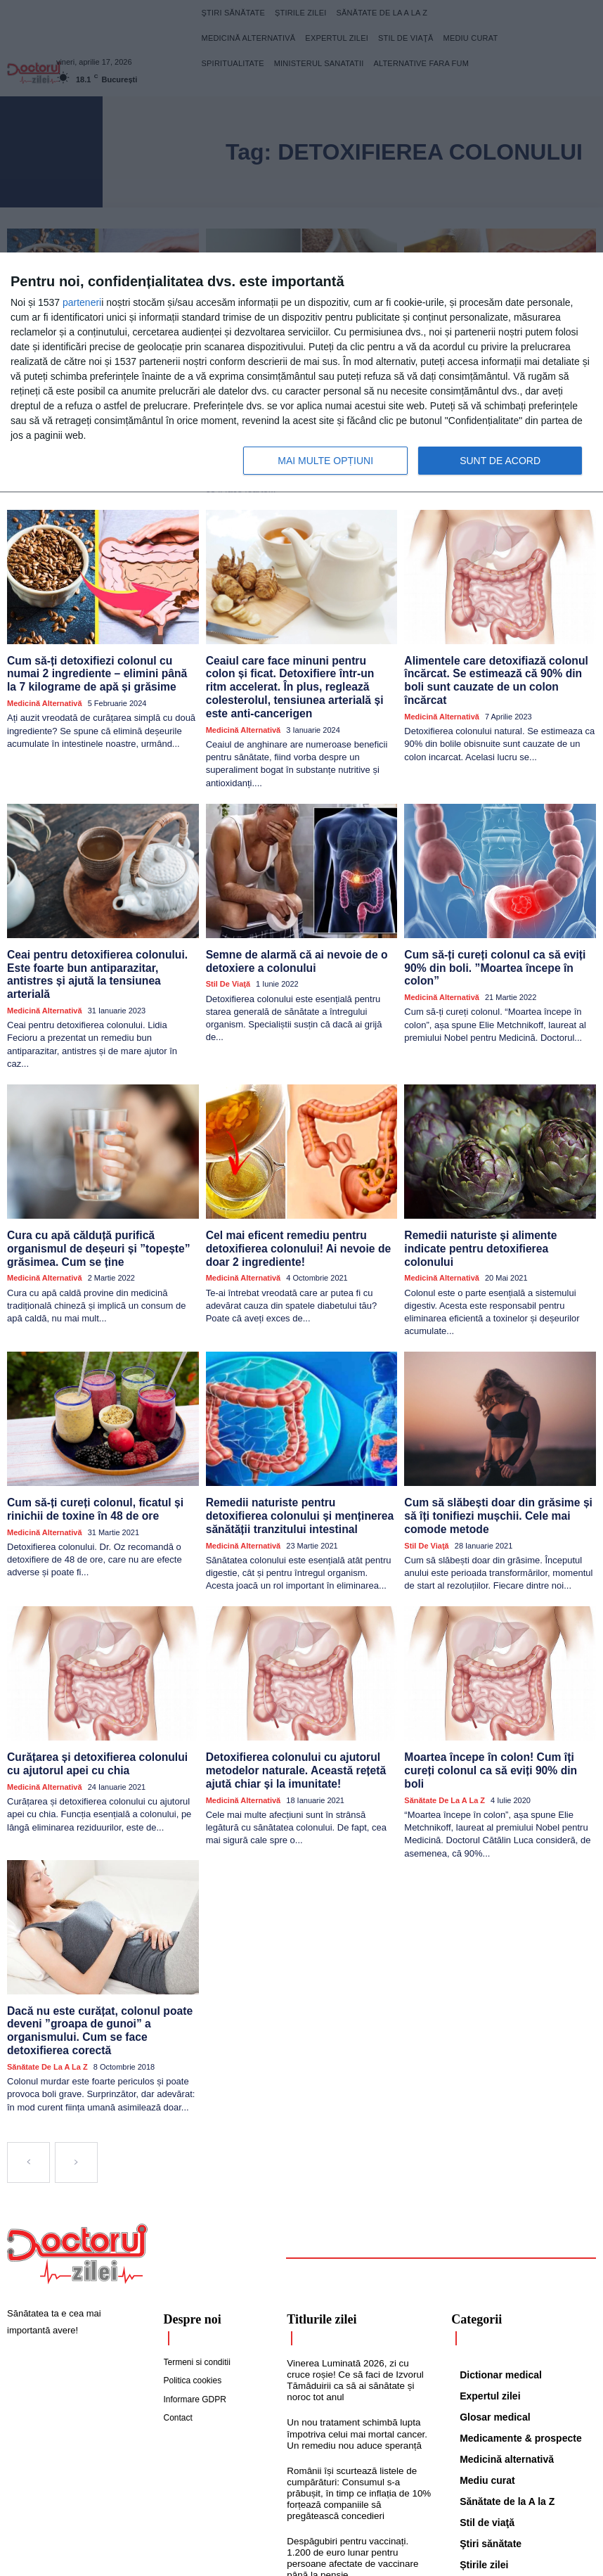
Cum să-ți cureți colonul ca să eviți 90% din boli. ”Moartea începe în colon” (496, 922)
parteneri (82, 302)
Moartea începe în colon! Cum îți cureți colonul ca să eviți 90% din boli (494, 1686)
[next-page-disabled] (76, 2065)
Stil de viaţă (228, 943)
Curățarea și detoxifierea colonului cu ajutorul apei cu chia (95, 1686)
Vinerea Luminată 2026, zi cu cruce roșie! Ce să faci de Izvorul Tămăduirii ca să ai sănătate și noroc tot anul (358, 2283)
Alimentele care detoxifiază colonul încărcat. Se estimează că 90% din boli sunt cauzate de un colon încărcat (493, 653)
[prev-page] (28, 2065)
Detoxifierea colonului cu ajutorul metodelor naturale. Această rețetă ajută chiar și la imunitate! (299, 1692)
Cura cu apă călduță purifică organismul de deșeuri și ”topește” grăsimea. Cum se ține (101, 1191)
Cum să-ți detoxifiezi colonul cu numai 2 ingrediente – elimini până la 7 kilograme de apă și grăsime (101, 653)
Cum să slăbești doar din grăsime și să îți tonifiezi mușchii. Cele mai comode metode (494, 1442)
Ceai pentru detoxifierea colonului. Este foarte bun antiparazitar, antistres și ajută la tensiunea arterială (99, 928)
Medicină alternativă (44, 680)
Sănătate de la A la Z (444, 1708)
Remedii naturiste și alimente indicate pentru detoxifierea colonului (492, 1185)
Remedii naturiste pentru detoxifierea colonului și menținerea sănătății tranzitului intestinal (293, 1442)
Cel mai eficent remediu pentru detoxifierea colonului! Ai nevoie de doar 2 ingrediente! (300, 1191)
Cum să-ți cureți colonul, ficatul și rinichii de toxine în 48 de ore (85, 1436)
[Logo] (77, 2157)
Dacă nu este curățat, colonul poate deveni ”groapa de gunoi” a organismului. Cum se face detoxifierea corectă (98, 1937)
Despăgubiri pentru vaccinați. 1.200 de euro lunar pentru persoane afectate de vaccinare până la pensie (358, 2457)
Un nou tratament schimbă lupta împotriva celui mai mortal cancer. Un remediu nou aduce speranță (355, 2335)
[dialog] (301, 372)
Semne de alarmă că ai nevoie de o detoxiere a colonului (287, 922)
